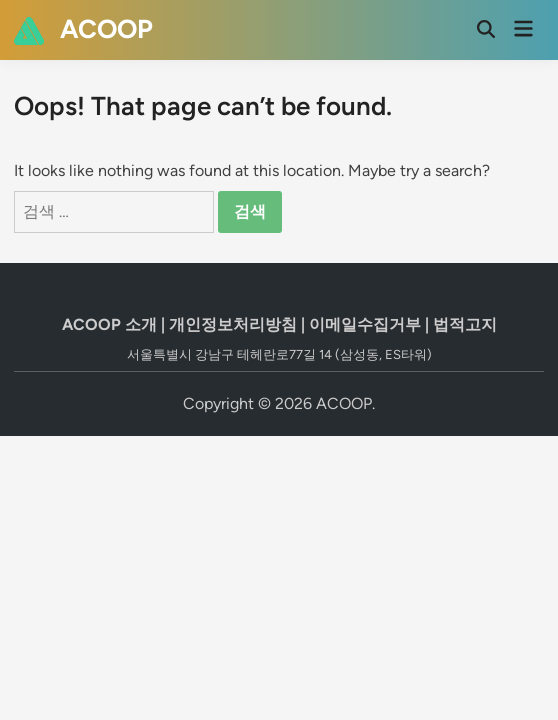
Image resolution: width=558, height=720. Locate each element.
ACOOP (106, 29)
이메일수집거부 (365, 324)
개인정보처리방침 (233, 324)
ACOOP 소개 (109, 324)
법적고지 (465, 324)
